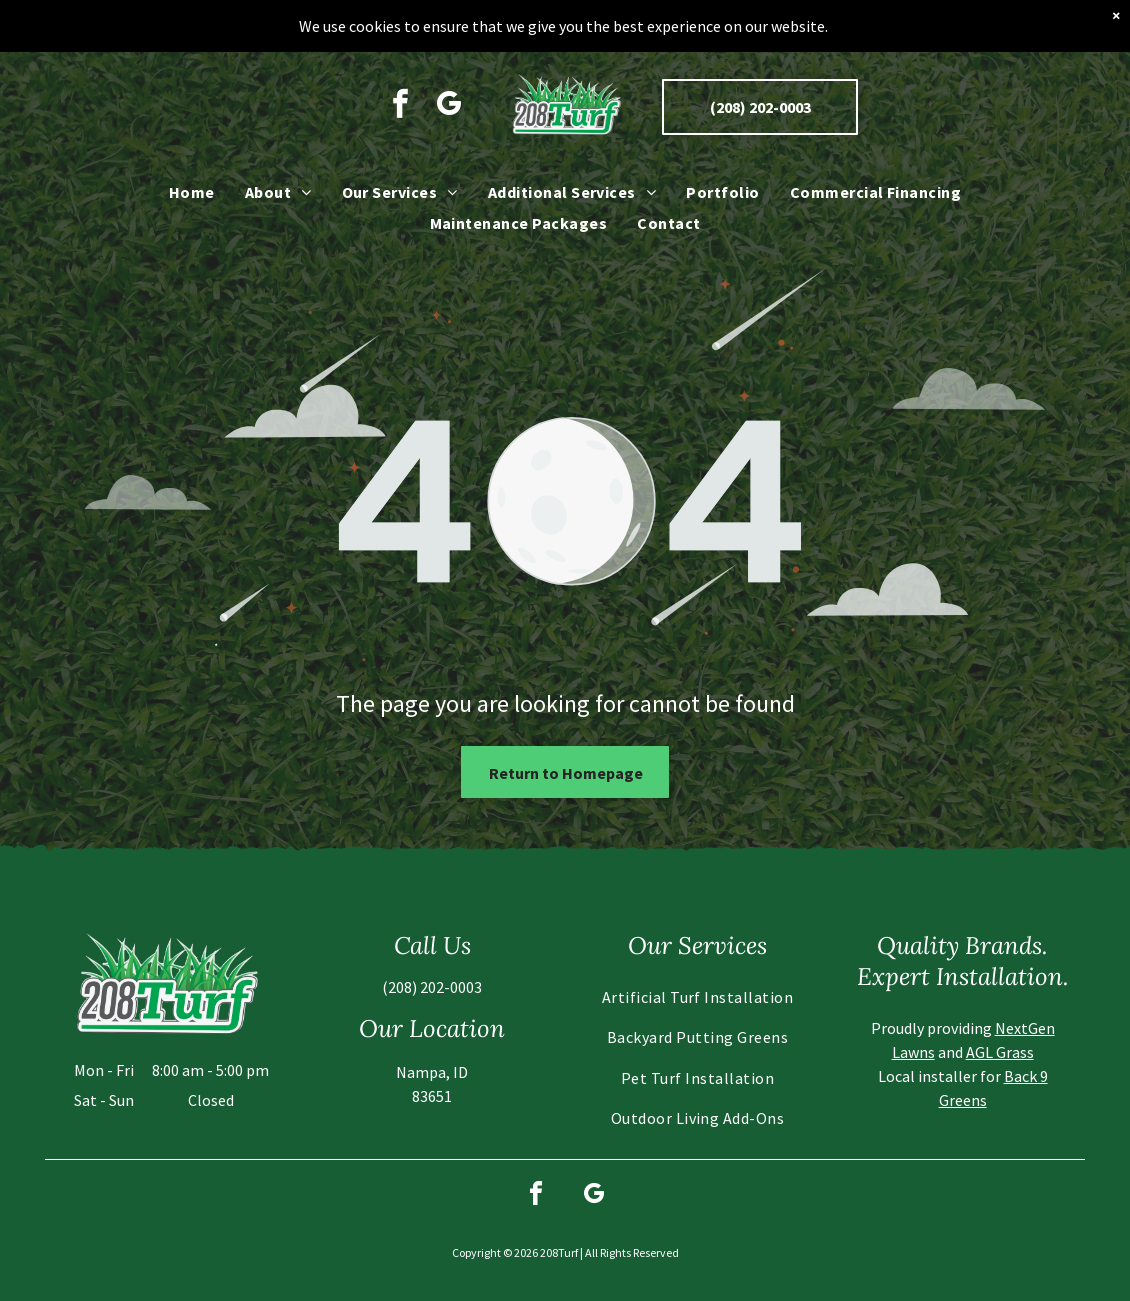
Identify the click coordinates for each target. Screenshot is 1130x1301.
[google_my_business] (449, 99)
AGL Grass (1000, 1052)
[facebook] (400, 99)
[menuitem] (192, 185)
